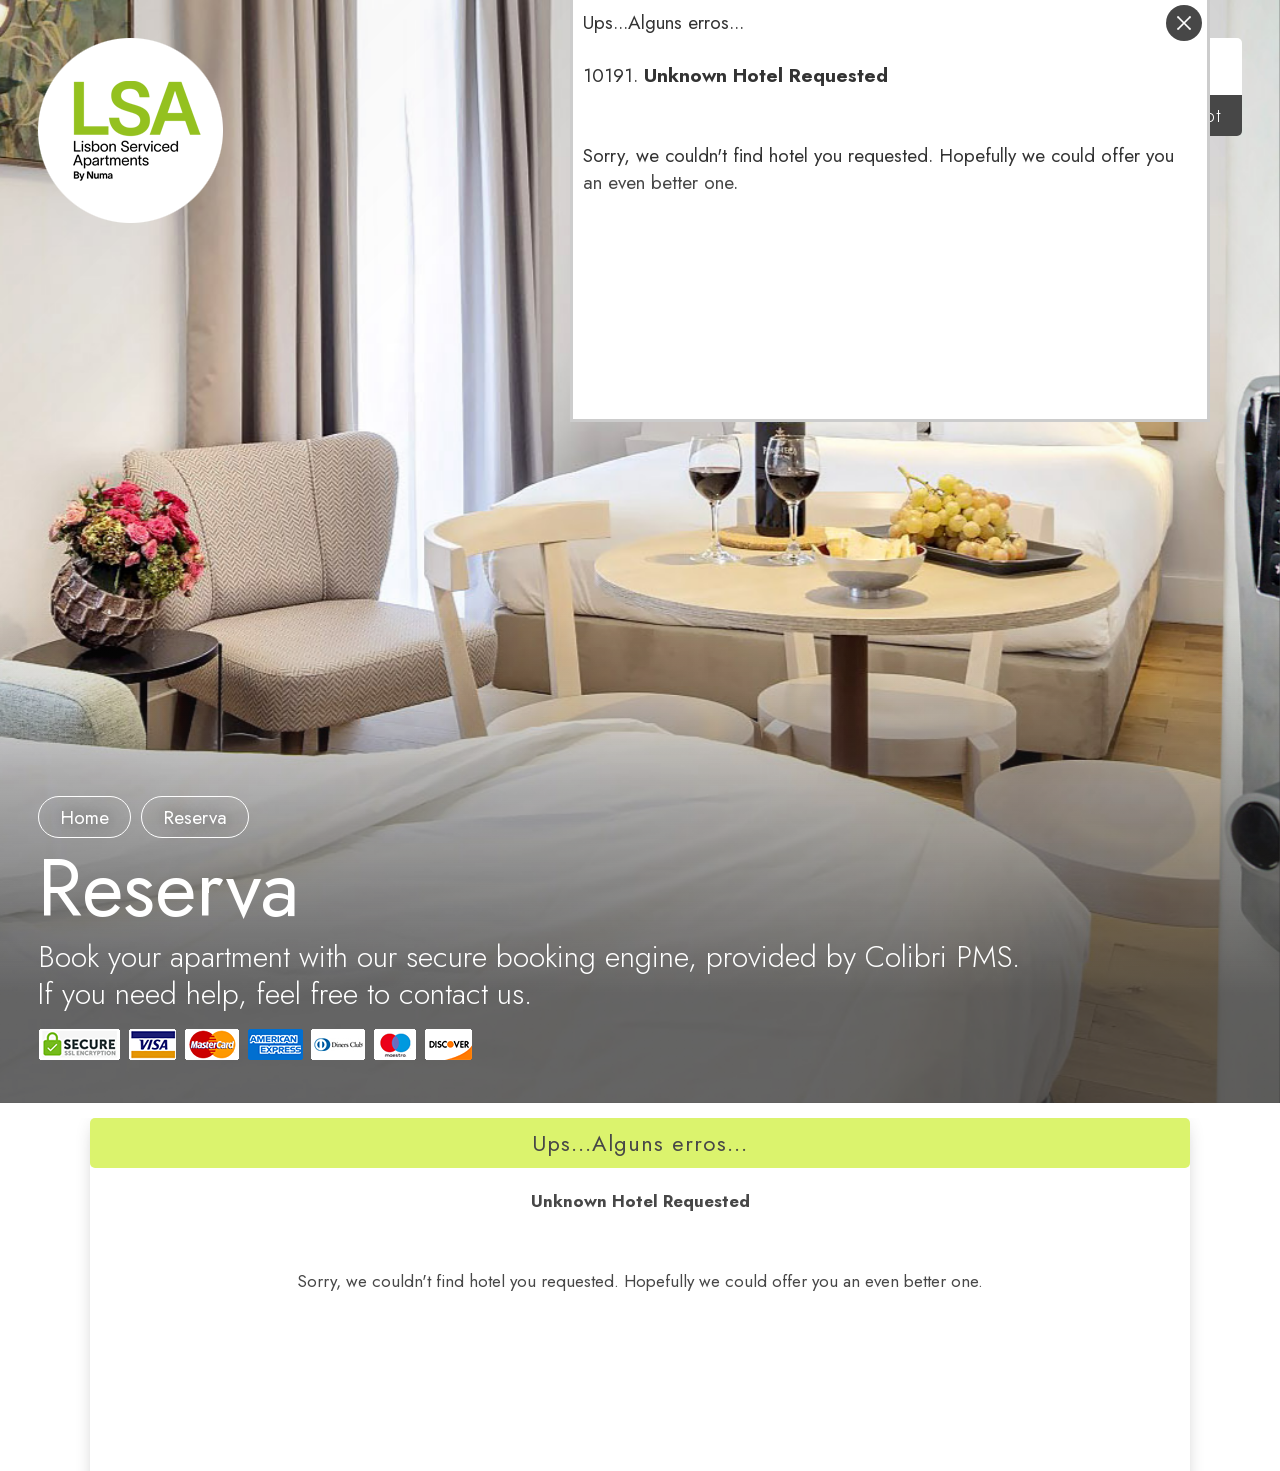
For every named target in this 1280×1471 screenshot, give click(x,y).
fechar (1184, 23)
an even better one (658, 182)
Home (84, 817)
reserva (195, 817)
